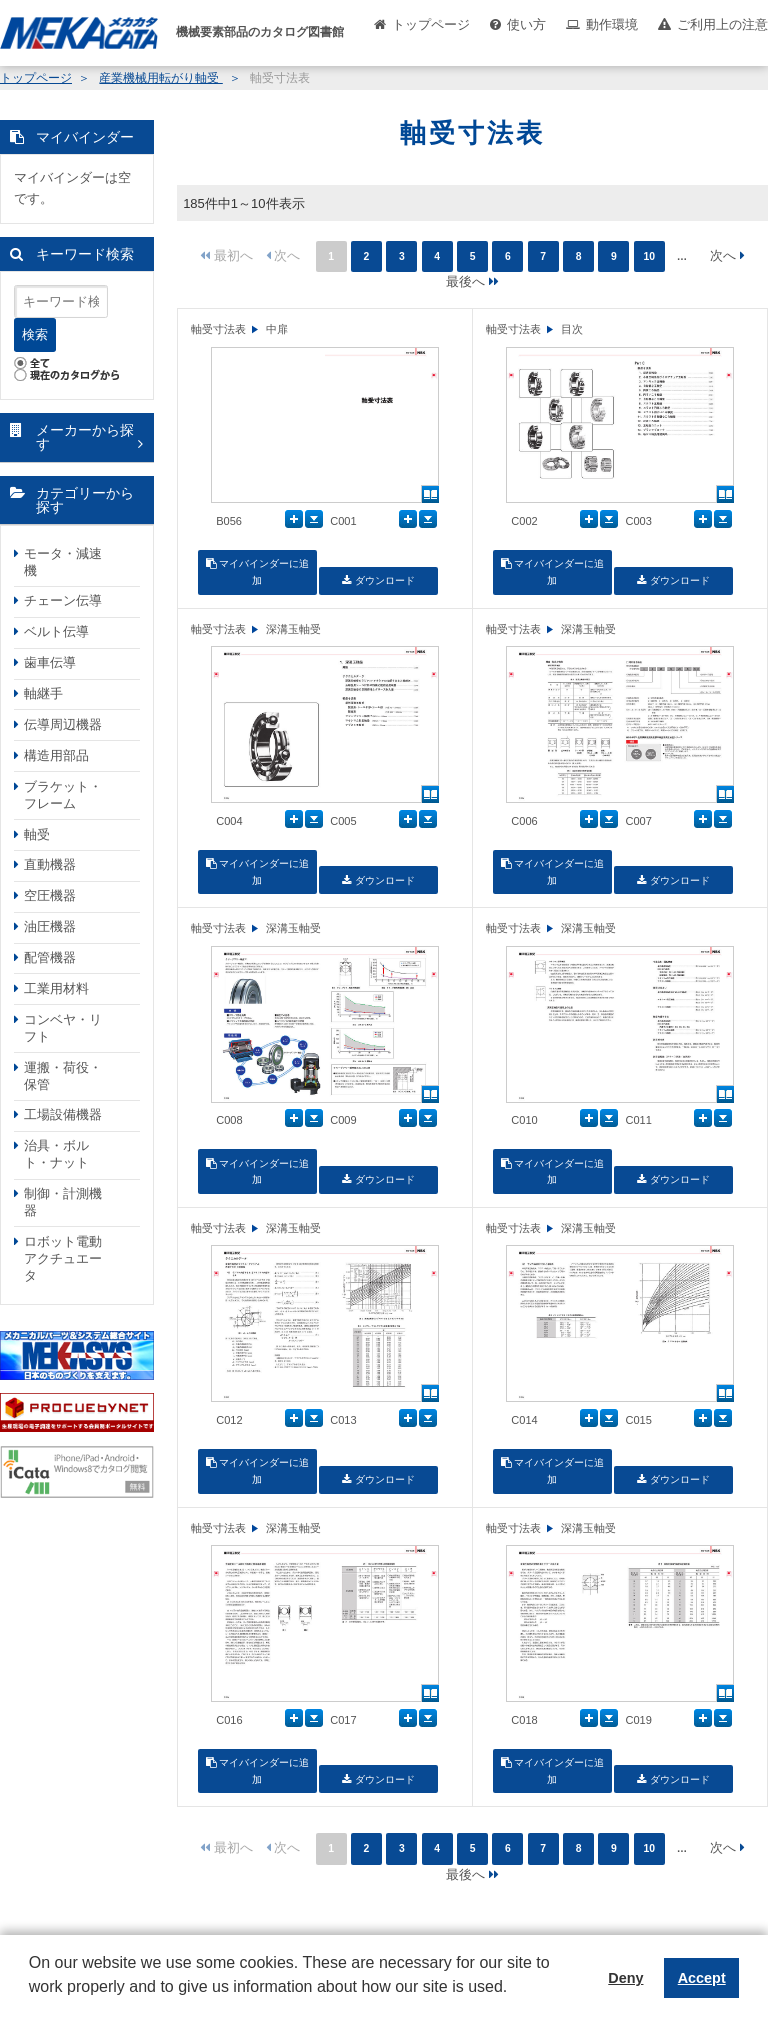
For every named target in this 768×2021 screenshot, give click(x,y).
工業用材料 (56, 988)
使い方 (526, 24)
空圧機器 (50, 895)
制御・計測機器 (63, 1202)
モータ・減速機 (63, 562)
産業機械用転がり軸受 (160, 78)
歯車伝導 (50, 662)
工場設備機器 (63, 1114)
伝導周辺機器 (63, 724)
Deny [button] (625, 1978)
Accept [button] (702, 1978)
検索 (35, 334)
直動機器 (50, 864)
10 (649, 256)
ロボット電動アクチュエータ (63, 1258)
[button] (32, 2002)
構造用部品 (56, 755)
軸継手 (43, 693)
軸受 (37, 834)
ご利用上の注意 (722, 24)
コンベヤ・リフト (63, 1028)
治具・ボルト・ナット (56, 1154)
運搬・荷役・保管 (63, 1076)
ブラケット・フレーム (63, 795)
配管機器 (50, 957)
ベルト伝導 (56, 631)
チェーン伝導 (63, 600)
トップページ (431, 24)
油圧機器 (50, 926)
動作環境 (612, 24)
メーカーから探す (85, 437)
